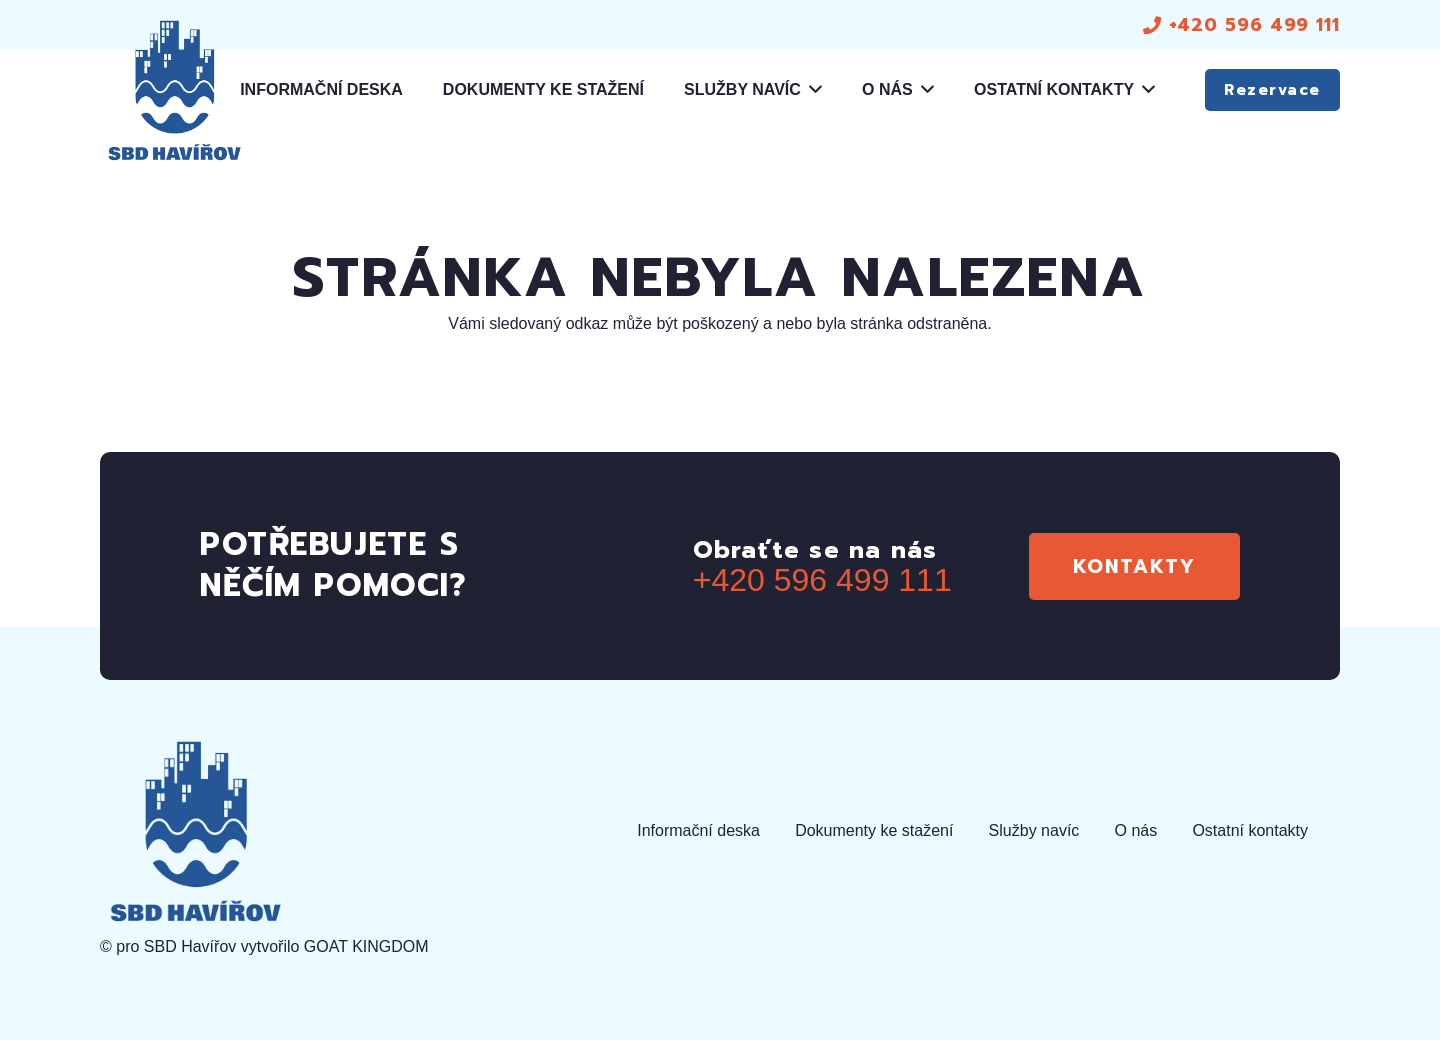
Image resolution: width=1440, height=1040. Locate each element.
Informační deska (698, 830)
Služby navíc (1034, 830)
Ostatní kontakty (1250, 830)
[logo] (174, 90)
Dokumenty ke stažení (874, 830)
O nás (1136, 830)
